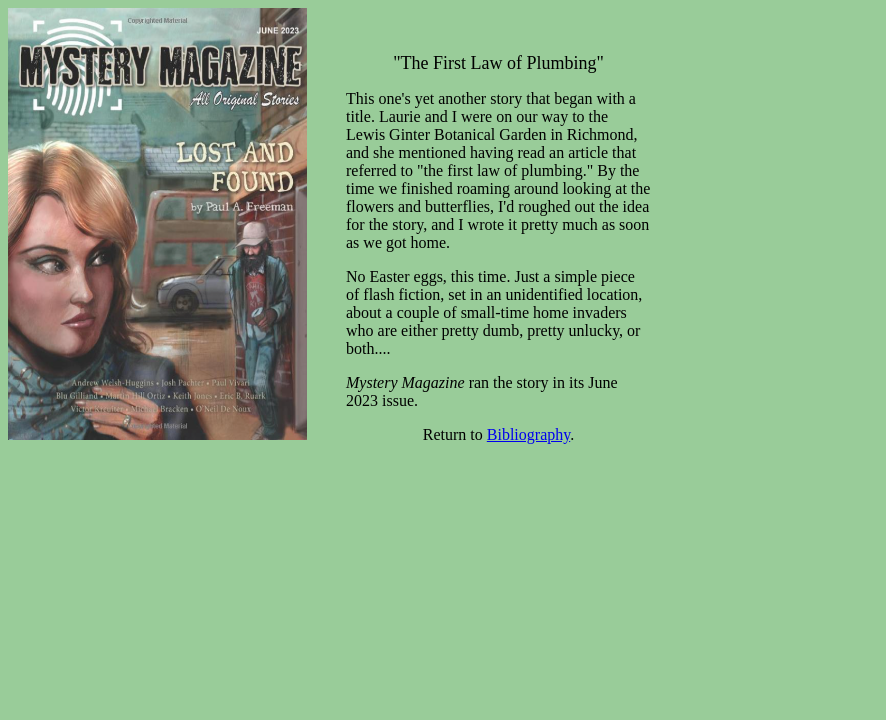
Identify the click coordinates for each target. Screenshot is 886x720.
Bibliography (528, 434)
